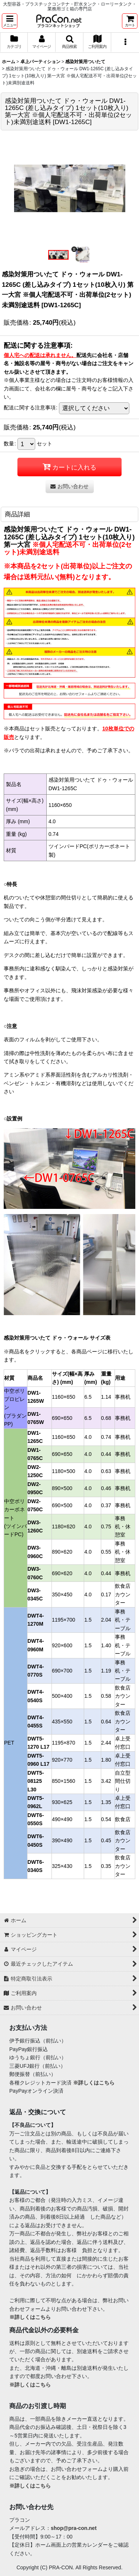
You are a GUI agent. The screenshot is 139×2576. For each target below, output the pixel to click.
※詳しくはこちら (94, 2083)
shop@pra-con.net (74, 2528)
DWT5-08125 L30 (35, 1781)
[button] (9, 21)
